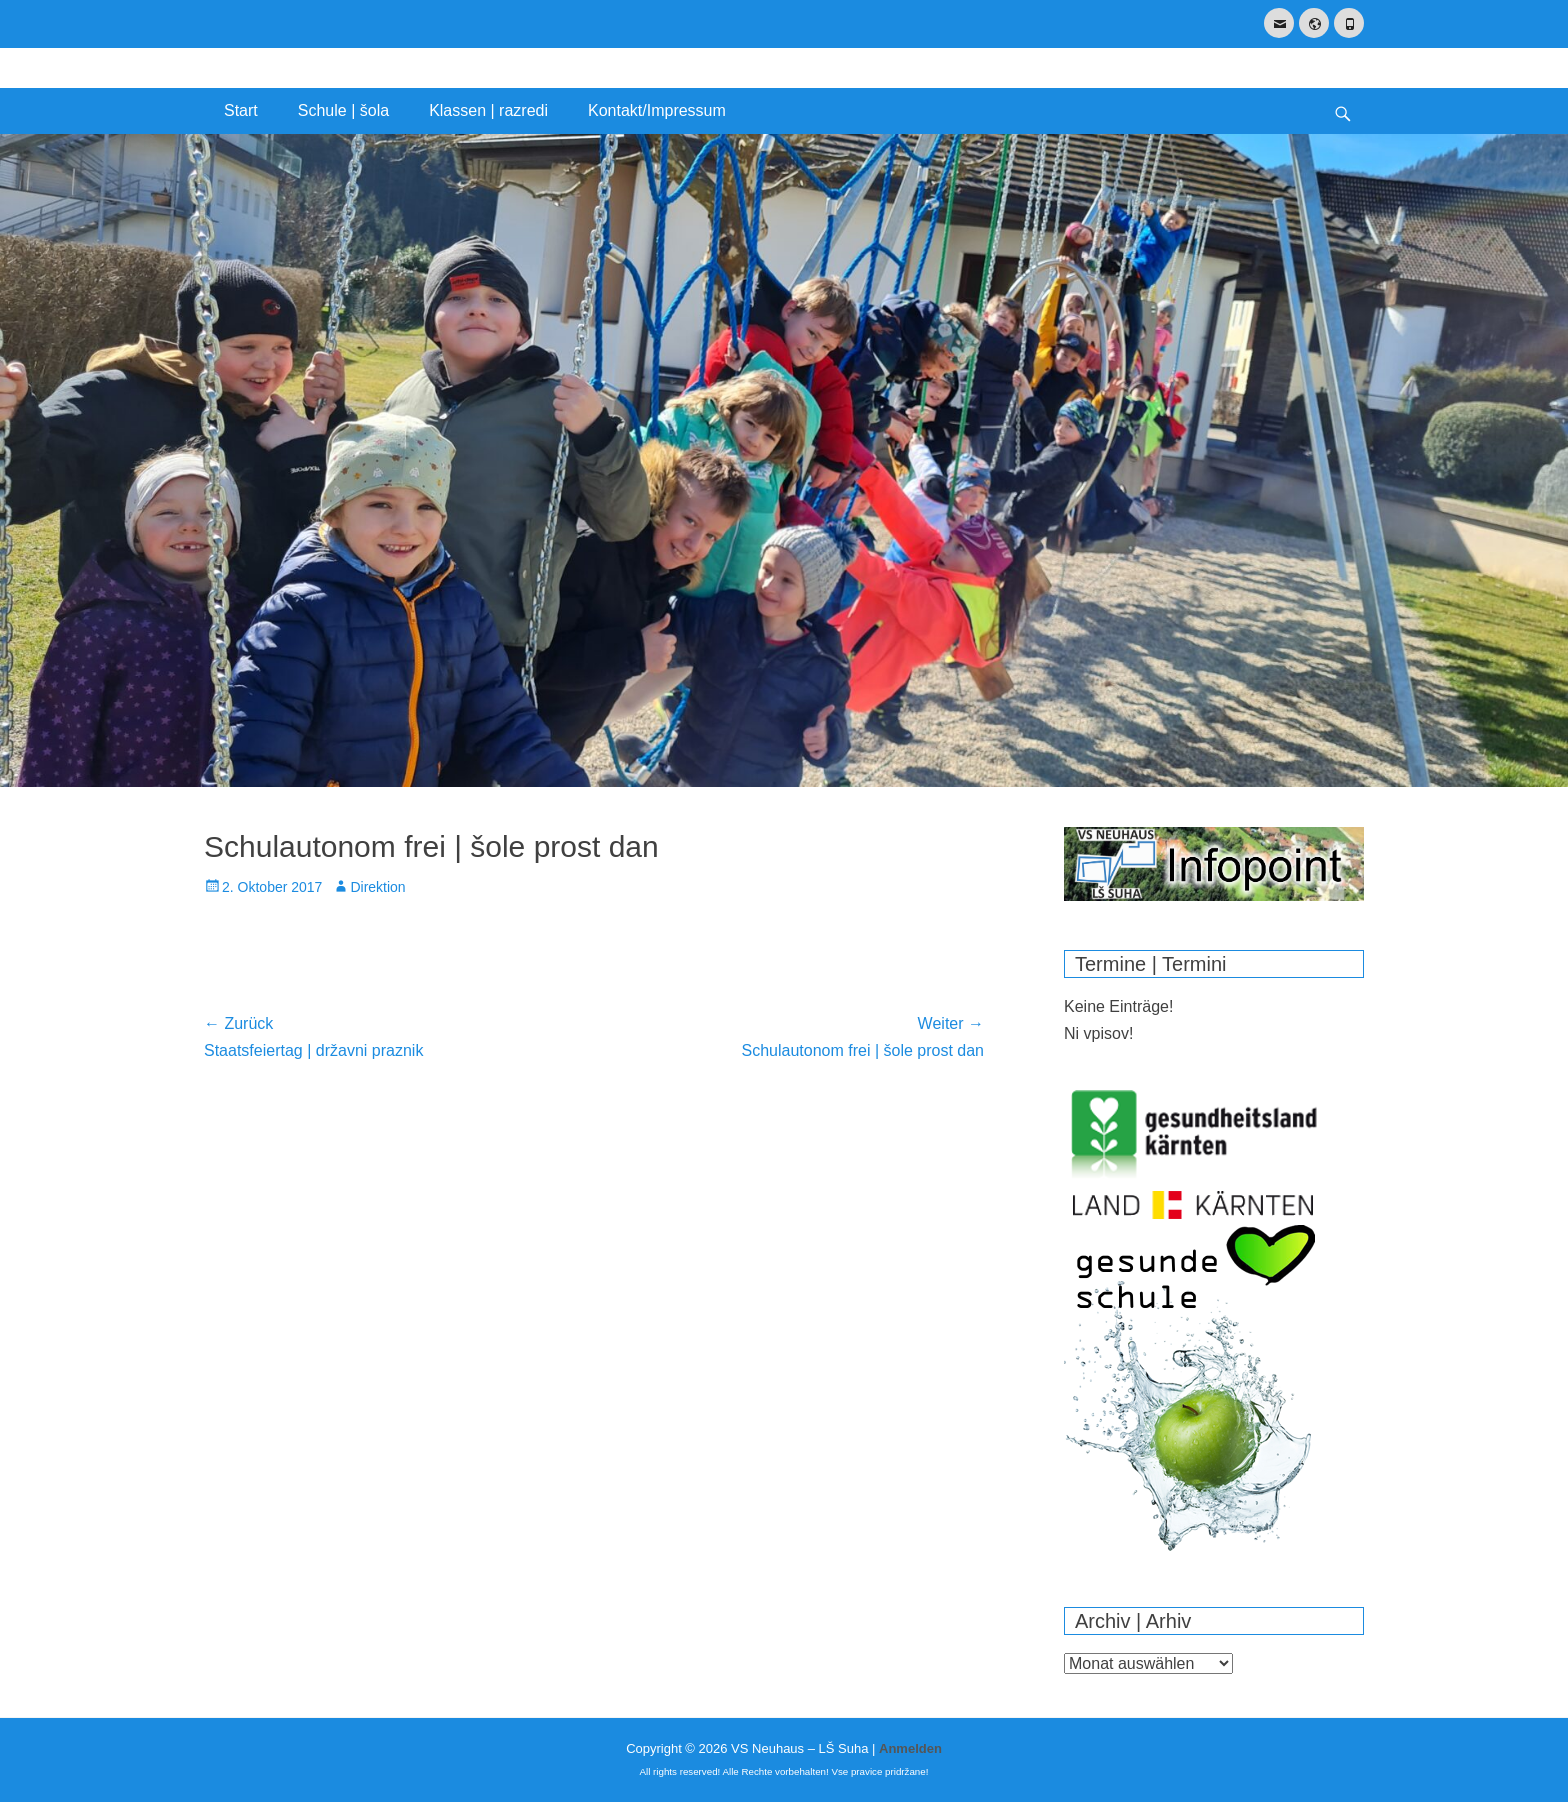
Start (241, 110)
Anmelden (910, 1748)
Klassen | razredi (488, 110)
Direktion (377, 887)
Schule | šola (343, 110)
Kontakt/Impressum (657, 110)
